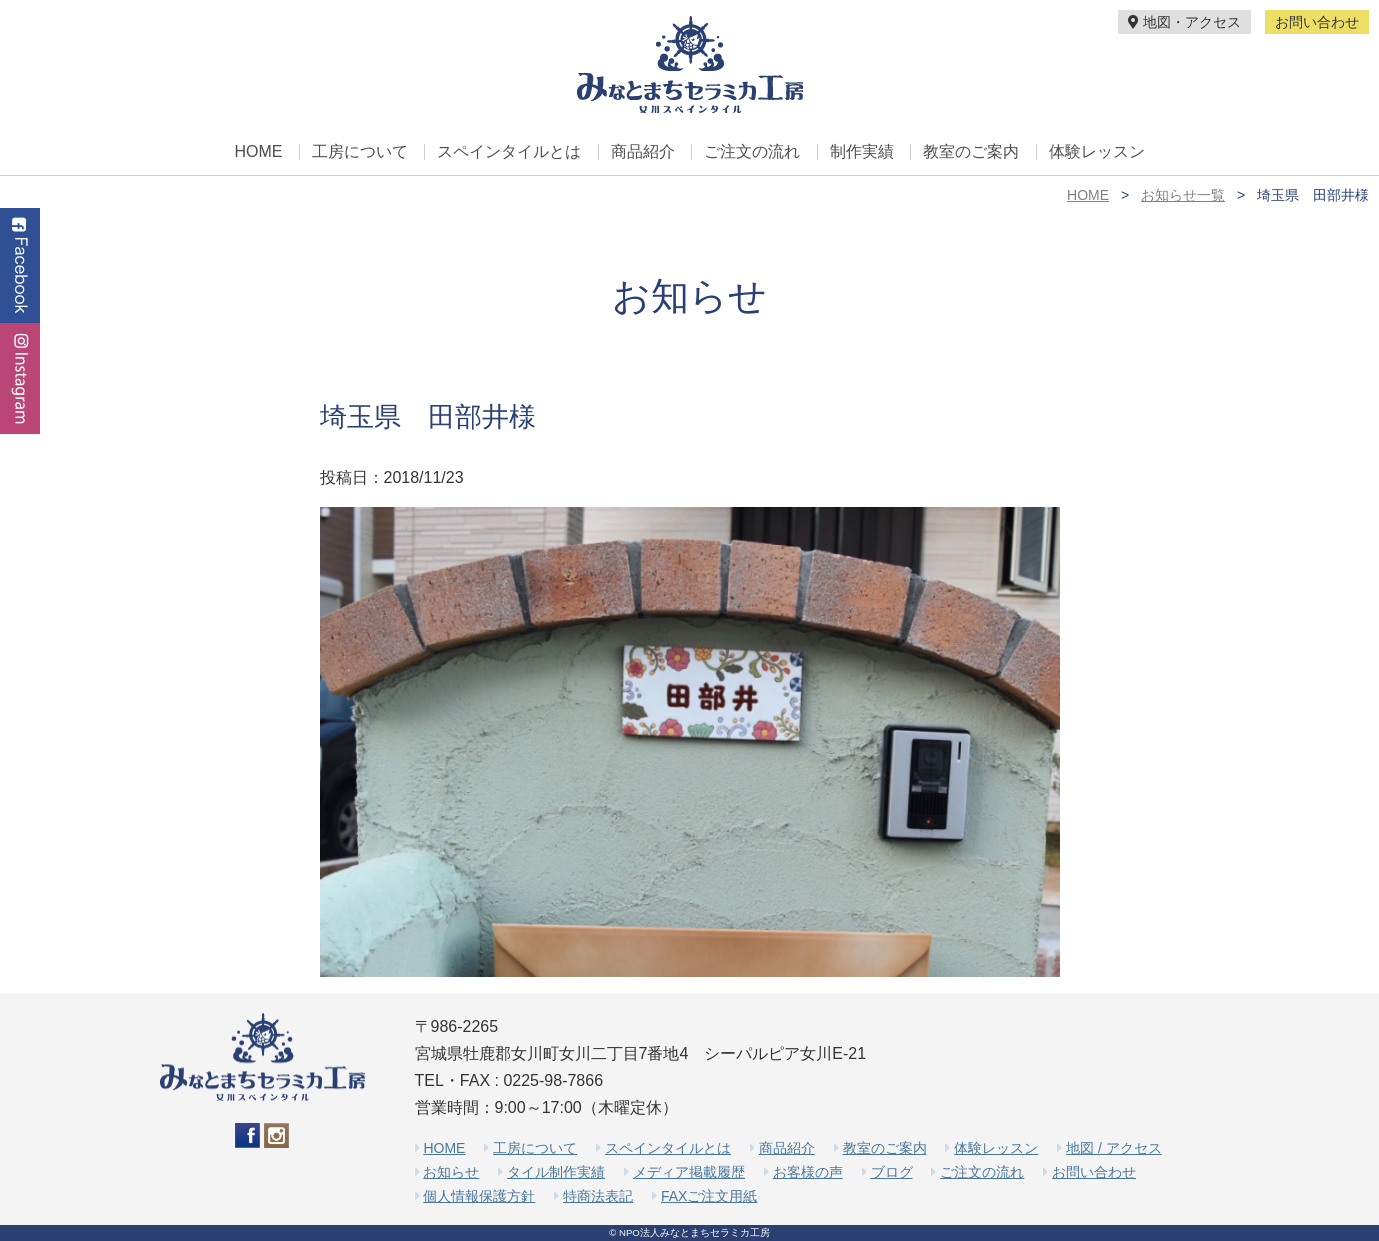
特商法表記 (598, 1196)
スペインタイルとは (509, 152)
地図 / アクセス (1114, 1148)
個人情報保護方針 (479, 1196)
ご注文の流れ (752, 152)
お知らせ (451, 1172)
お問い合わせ (1317, 22)
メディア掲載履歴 (689, 1172)
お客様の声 (808, 1172)
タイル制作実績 (556, 1172)
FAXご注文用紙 (709, 1196)
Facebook (20, 265)
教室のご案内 (971, 152)
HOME (258, 152)
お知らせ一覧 (1183, 195)
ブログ (892, 1172)
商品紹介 (643, 152)
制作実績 (862, 152)
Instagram (20, 378)
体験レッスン (1097, 152)
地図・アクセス (1184, 22)
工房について (360, 152)
